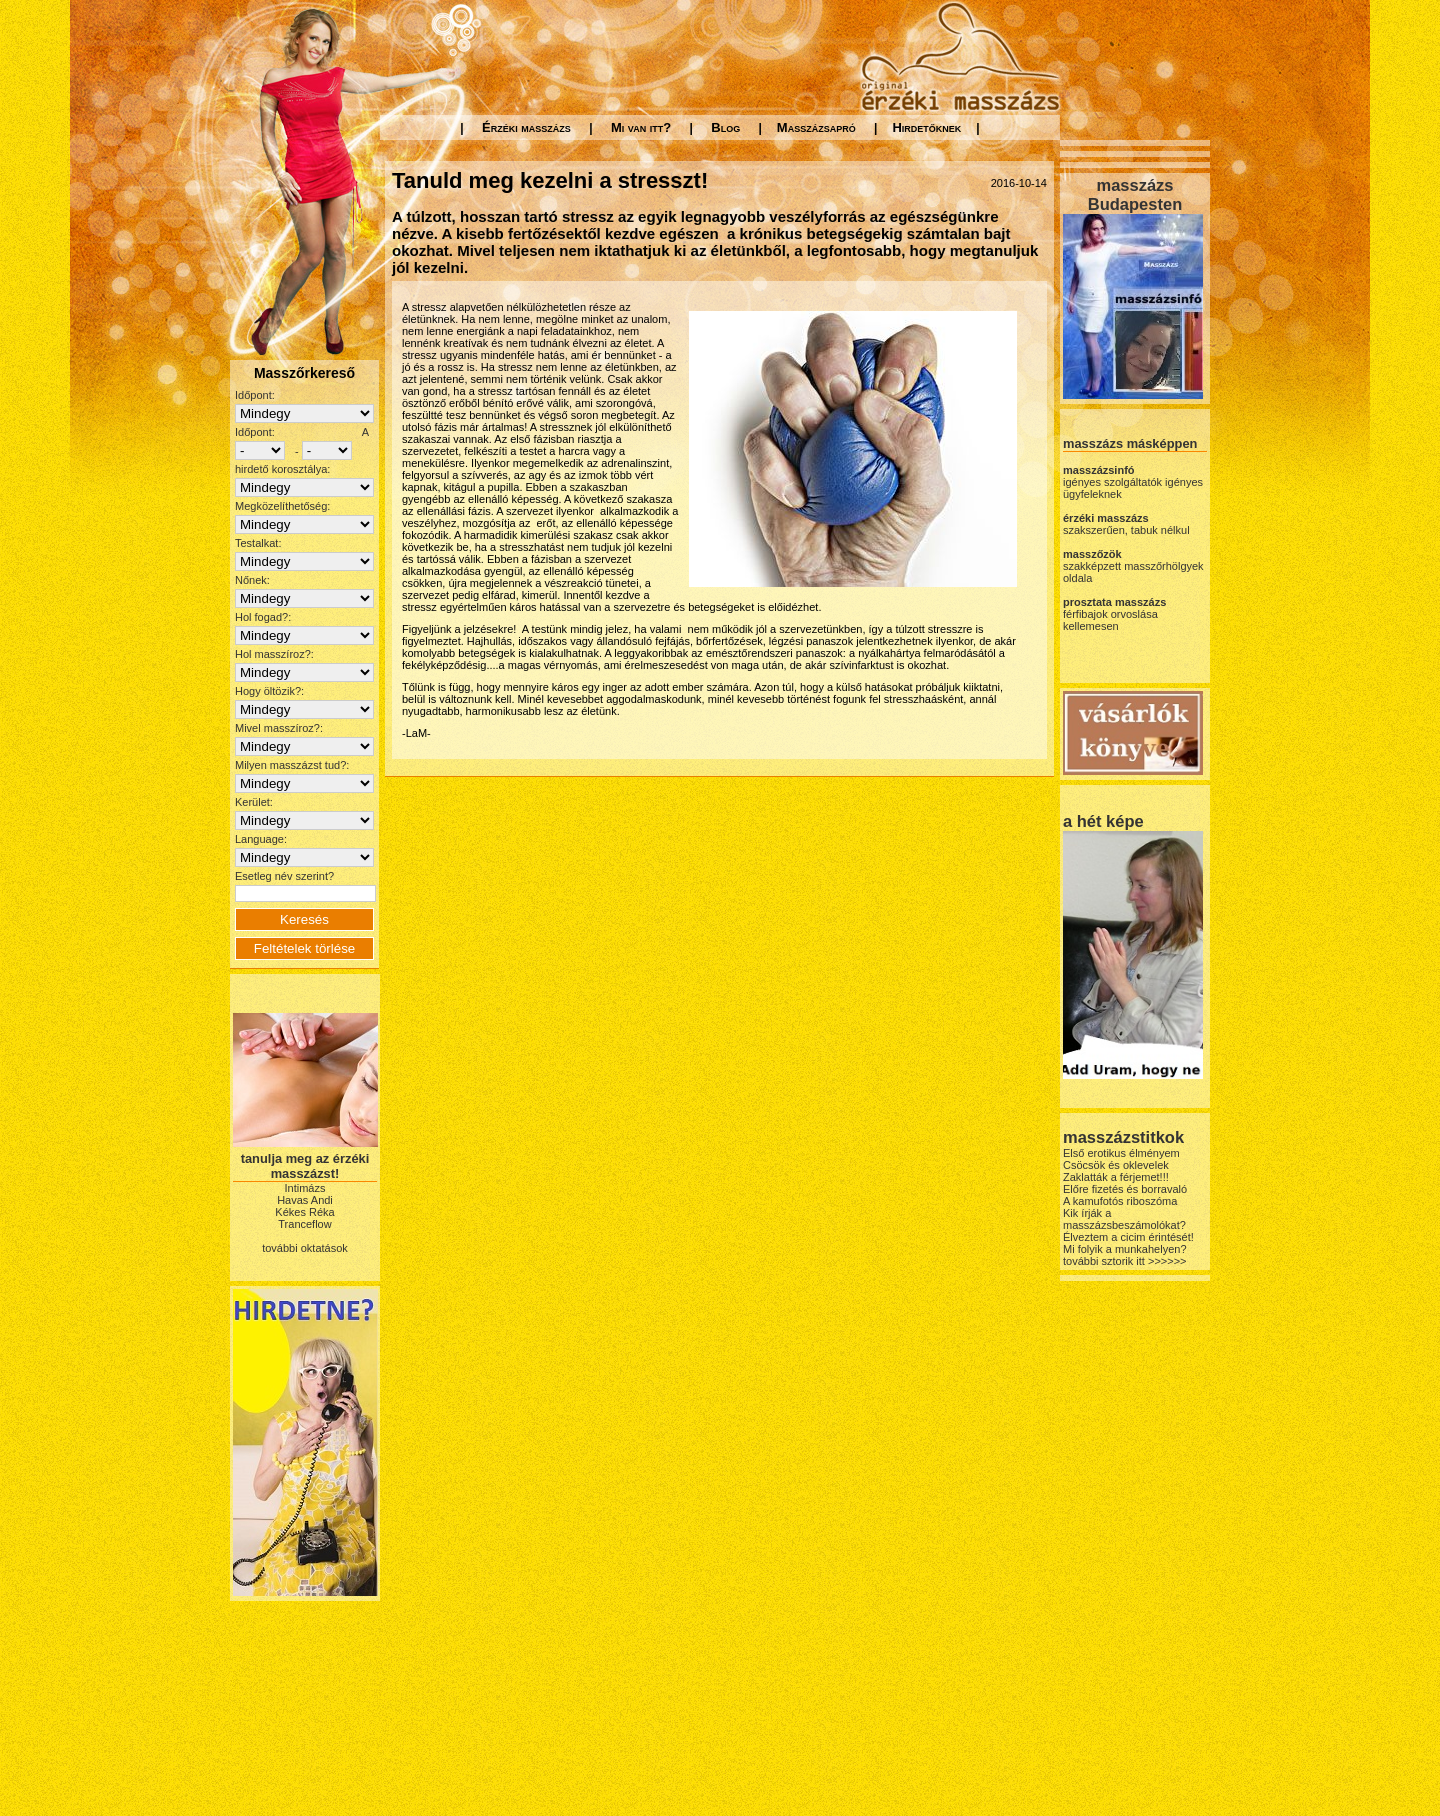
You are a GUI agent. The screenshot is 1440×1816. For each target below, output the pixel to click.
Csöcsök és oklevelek (1116, 1165)
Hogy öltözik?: (269, 691)
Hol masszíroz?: (274, 654)
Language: (261, 839)
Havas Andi (305, 1200)
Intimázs (305, 1188)
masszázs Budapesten (1135, 194)
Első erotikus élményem (1121, 1153)
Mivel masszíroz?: (279, 728)
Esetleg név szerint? (284, 876)
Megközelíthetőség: (282, 506)
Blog (725, 127)
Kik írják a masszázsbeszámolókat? (1124, 1219)
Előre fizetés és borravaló (1125, 1189)
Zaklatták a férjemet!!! (1116, 1177)
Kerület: (254, 802)
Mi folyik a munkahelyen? (1125, 1249)
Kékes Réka (304, 1212)
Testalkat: (258, 543)
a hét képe (1103, 821)
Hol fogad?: (263, 617)
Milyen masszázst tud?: (292, 765)
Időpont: (255, 395)
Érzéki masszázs (526, 127)
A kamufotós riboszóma (1120, 1201)
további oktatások (305, 1248)
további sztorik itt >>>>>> (1125, 1261)
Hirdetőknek (926, 127)
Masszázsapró (816, 127)
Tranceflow (304, 1224)
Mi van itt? (641, 127)
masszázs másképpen (1130, 443)
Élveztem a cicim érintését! (1128, 1237)
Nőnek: (252, 580)
